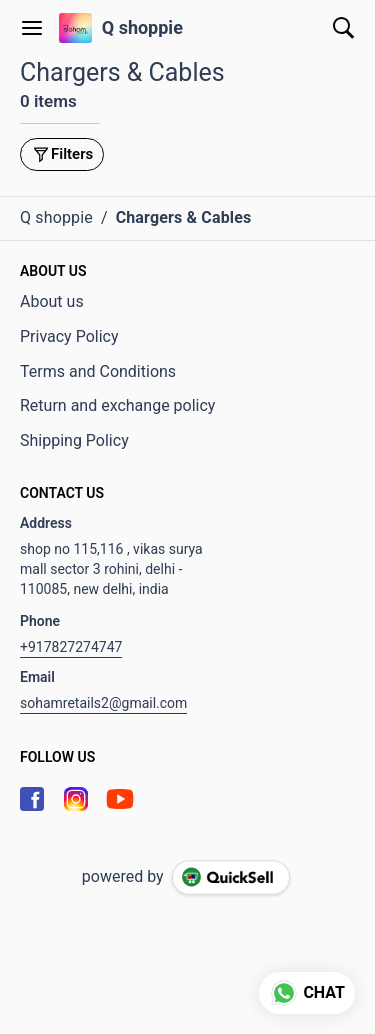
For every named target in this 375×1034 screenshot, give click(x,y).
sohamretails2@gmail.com (103, 703)
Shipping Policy (74, 440)
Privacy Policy (69, 336)
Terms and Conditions (98, 371)
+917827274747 (71, 647)
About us (52, 301)
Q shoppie (142, 28)
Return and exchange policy (117, 405)
